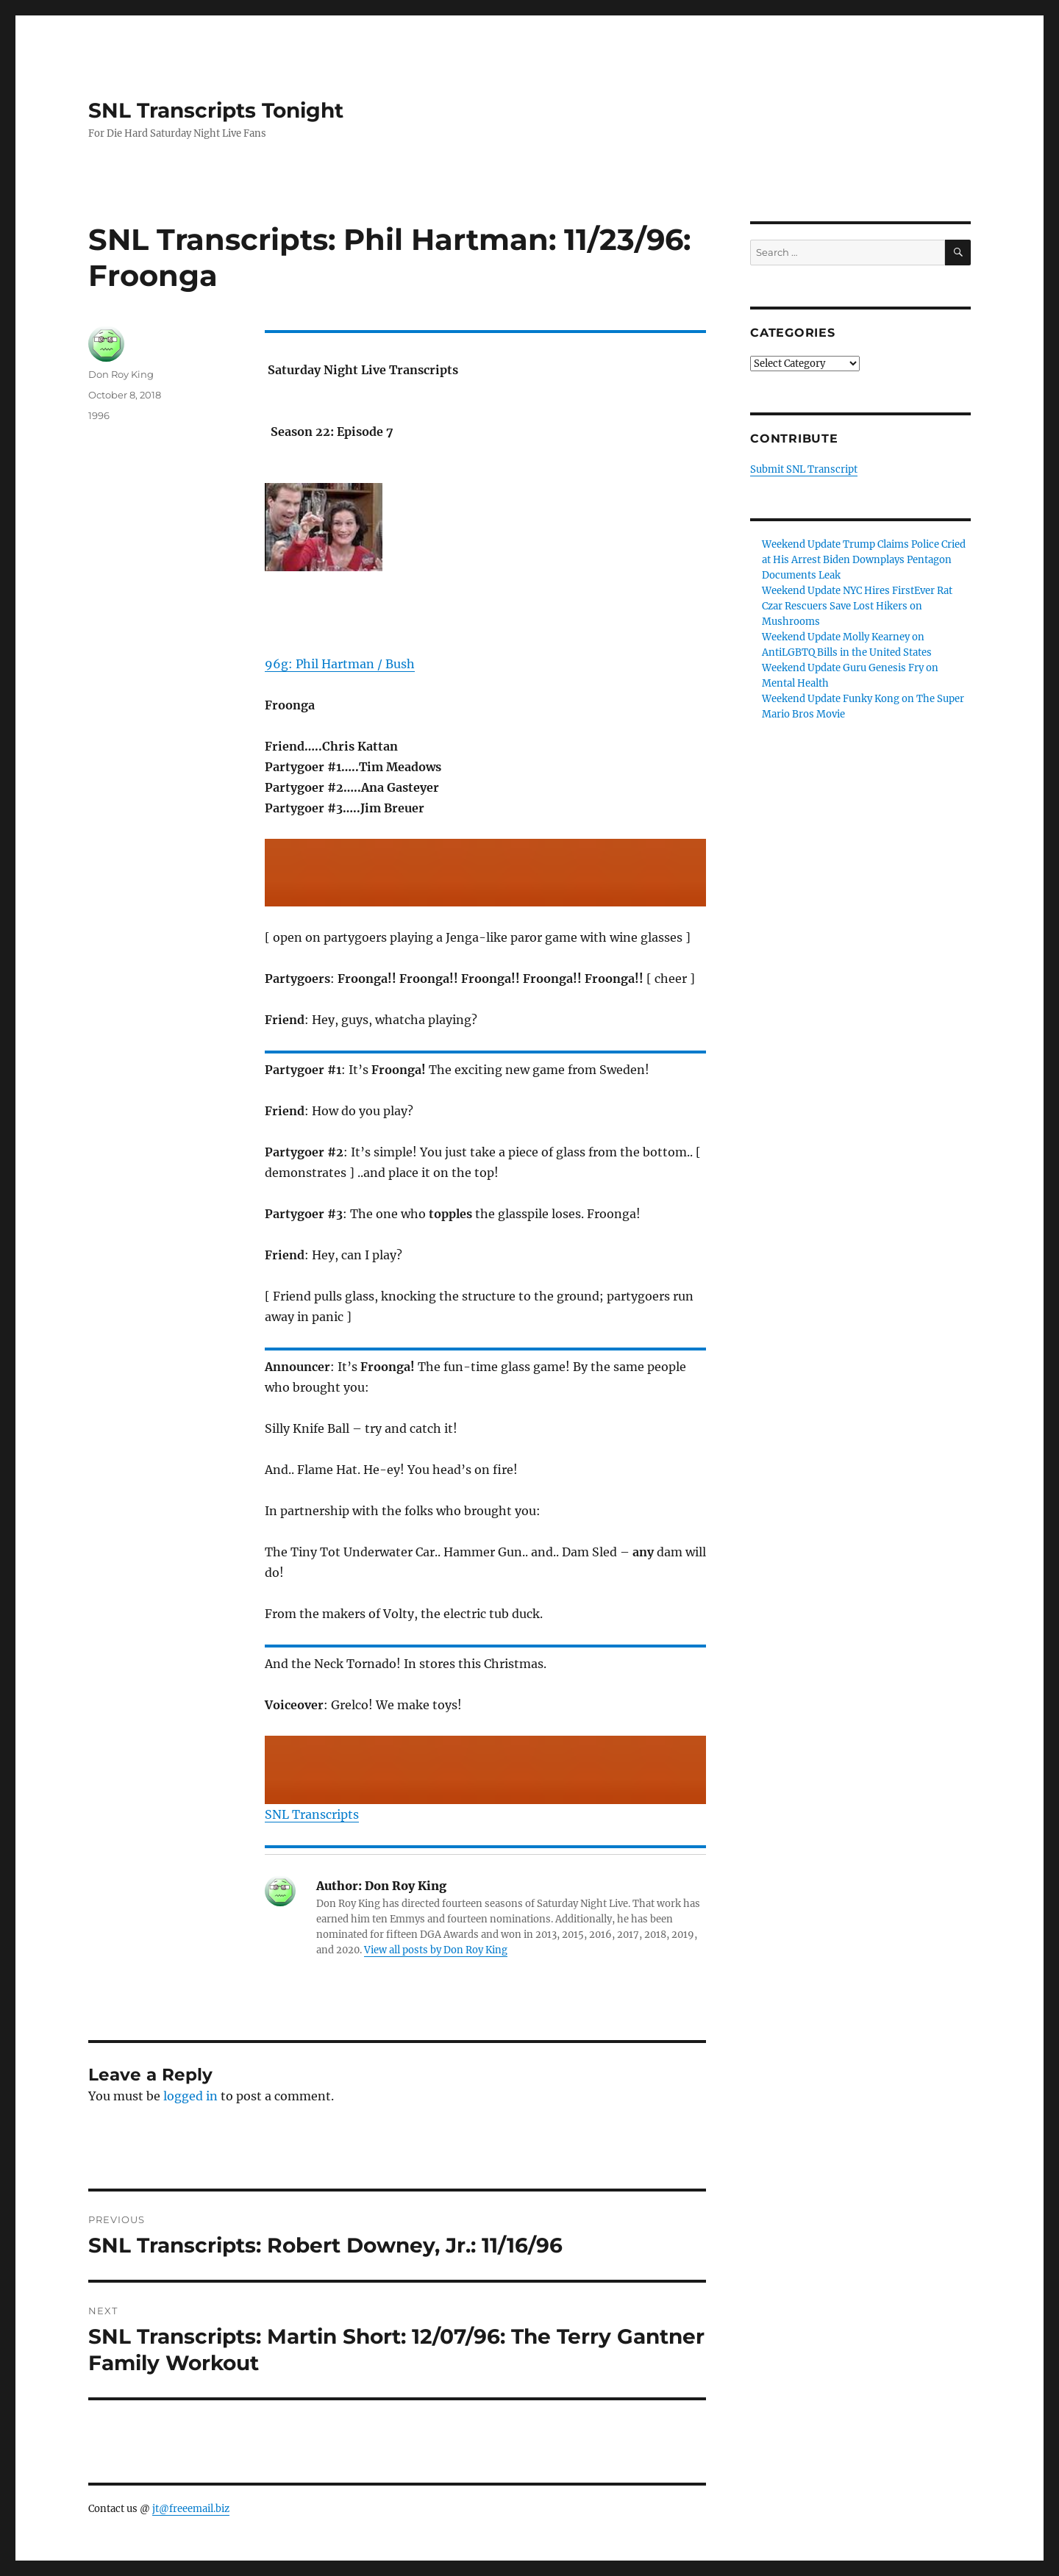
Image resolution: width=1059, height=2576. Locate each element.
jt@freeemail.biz (190, 2508)
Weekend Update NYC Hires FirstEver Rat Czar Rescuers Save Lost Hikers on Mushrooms (857, 606)
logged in (190, 2096)
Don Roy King (121, 374)
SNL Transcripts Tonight (215, 110)
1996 (99, 415)
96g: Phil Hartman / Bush (340, 663)
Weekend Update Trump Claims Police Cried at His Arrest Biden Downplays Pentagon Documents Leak (864, 560)
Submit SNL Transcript (803, 469)
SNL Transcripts (312, 1814)
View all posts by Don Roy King (435, 1950)
